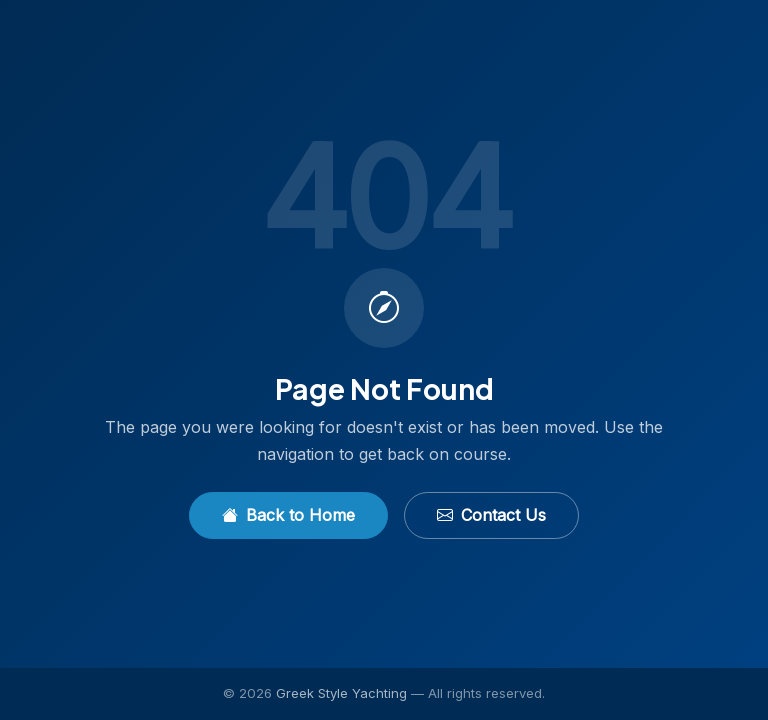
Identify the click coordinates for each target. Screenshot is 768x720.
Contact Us (491, 515)
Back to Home (288, 515)
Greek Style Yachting (341, 693)
